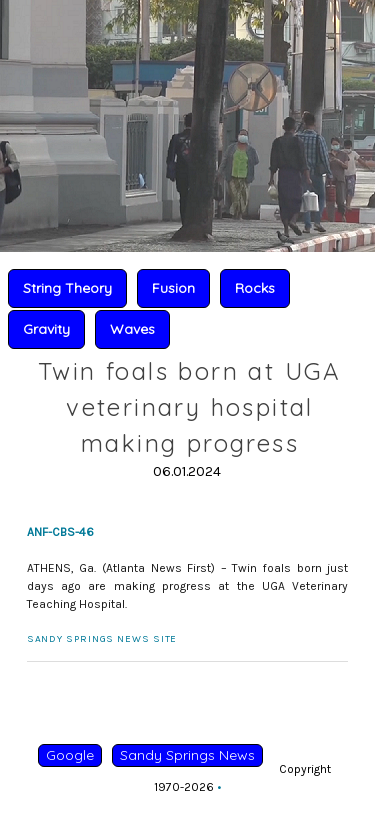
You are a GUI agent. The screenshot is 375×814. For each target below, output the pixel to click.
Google (70, 755)
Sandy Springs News (187, 755)
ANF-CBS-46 (60, 532)
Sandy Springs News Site (102, 639)
